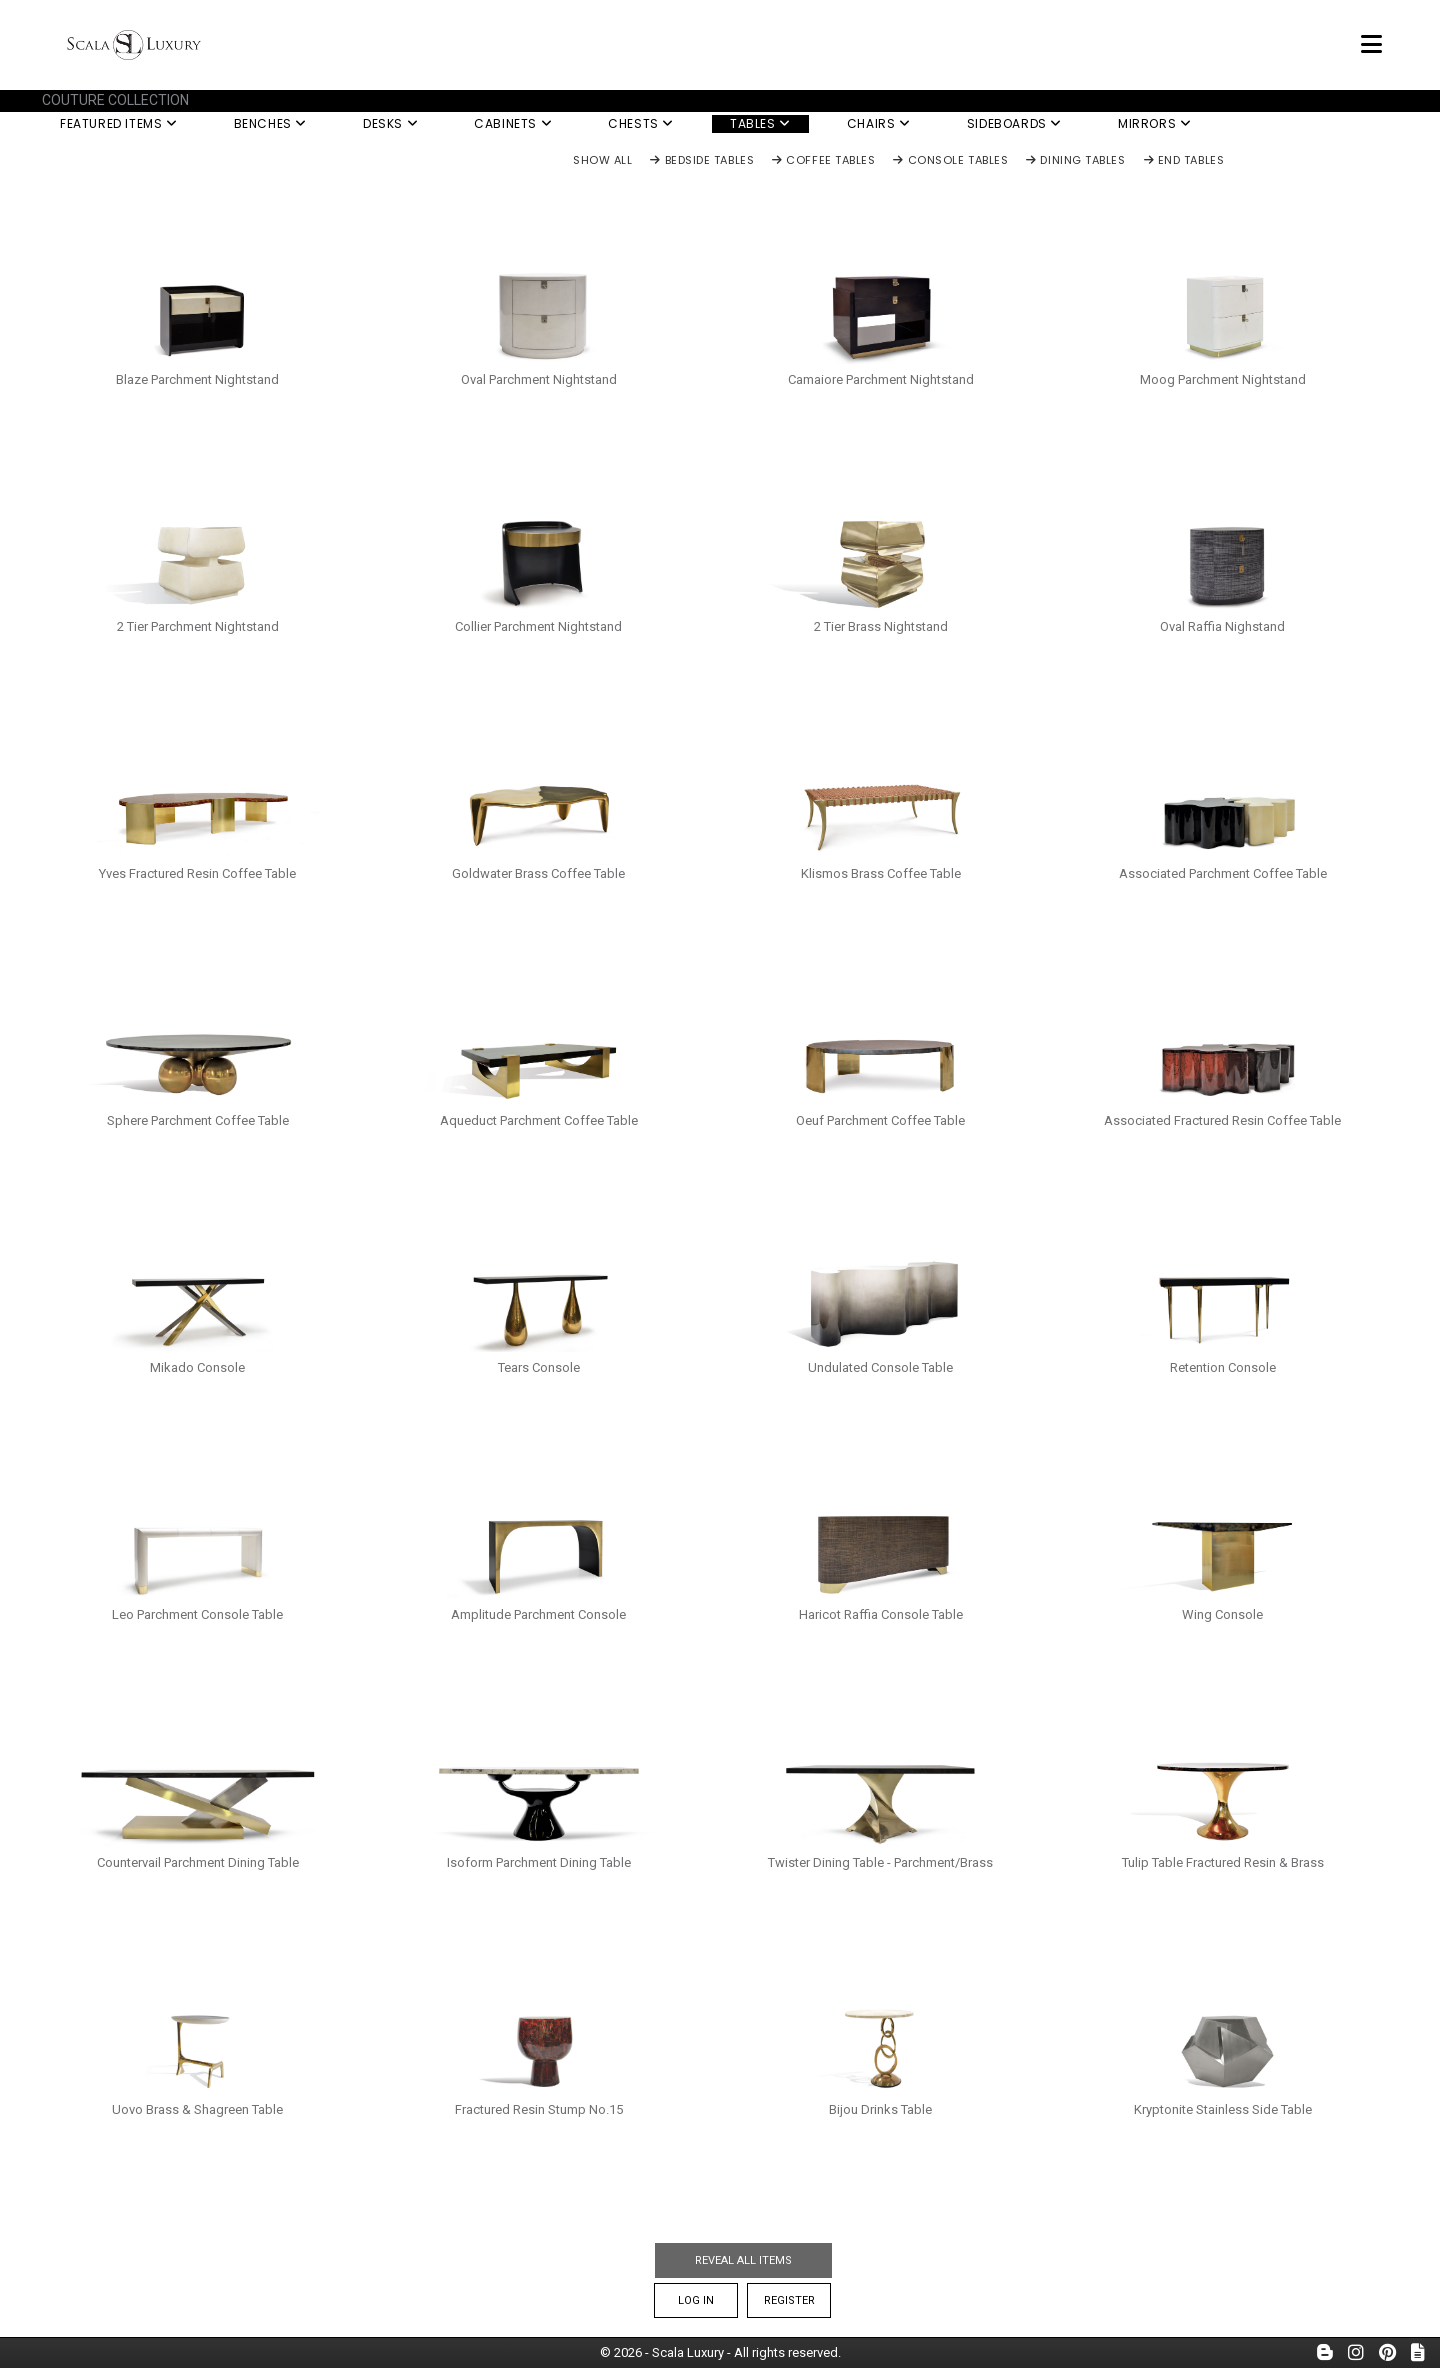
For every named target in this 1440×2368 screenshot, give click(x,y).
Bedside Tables (702, 161)
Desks (390, 123)
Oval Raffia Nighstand (1222, 626)
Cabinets (513, 123)
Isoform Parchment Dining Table (539, 1862)
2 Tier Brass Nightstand (881, 626)
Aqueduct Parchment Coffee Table (539, 1120)
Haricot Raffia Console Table (881, 1614)
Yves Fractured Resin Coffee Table (197, 873)
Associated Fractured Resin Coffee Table (1222, 1120)
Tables (760, 123)
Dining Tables (1075, 161)
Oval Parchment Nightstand (539, 379)
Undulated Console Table (880, 1367)
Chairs (879, 123)
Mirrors (1154, 123)
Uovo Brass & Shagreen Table (197, 2109)
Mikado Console (197, 1367)
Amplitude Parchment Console (538, 1614)
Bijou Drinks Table (880, 2109)
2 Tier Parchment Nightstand (198, 626)
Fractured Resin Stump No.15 (539, 2109)
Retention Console (1223, 1367)
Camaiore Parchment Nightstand (881, 379)
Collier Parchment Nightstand (538, 626)
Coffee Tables (823, 161)
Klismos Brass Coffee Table (881, 873)
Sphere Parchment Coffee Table (198, 1120)
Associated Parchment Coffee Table (1223, 873)
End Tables (1184, 161)
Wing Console (1222, 1614)
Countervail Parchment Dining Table (198, 1862)
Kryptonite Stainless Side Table (1223, 2109)
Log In (696, 2300)
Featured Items (119, 123)
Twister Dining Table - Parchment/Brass (880, 1862)
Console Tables (950, 161)
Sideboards (1014, 123)
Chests (641, 123)
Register (789, 2300)
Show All (602, 161)
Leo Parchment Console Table (197, 1614)
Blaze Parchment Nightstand (197, 379)
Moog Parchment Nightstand (1223, 379)
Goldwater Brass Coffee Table (538, 873)
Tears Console (539, 1367)
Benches (270, 123)
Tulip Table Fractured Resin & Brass (1223, 1862)
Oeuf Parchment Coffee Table (880, 1120)
